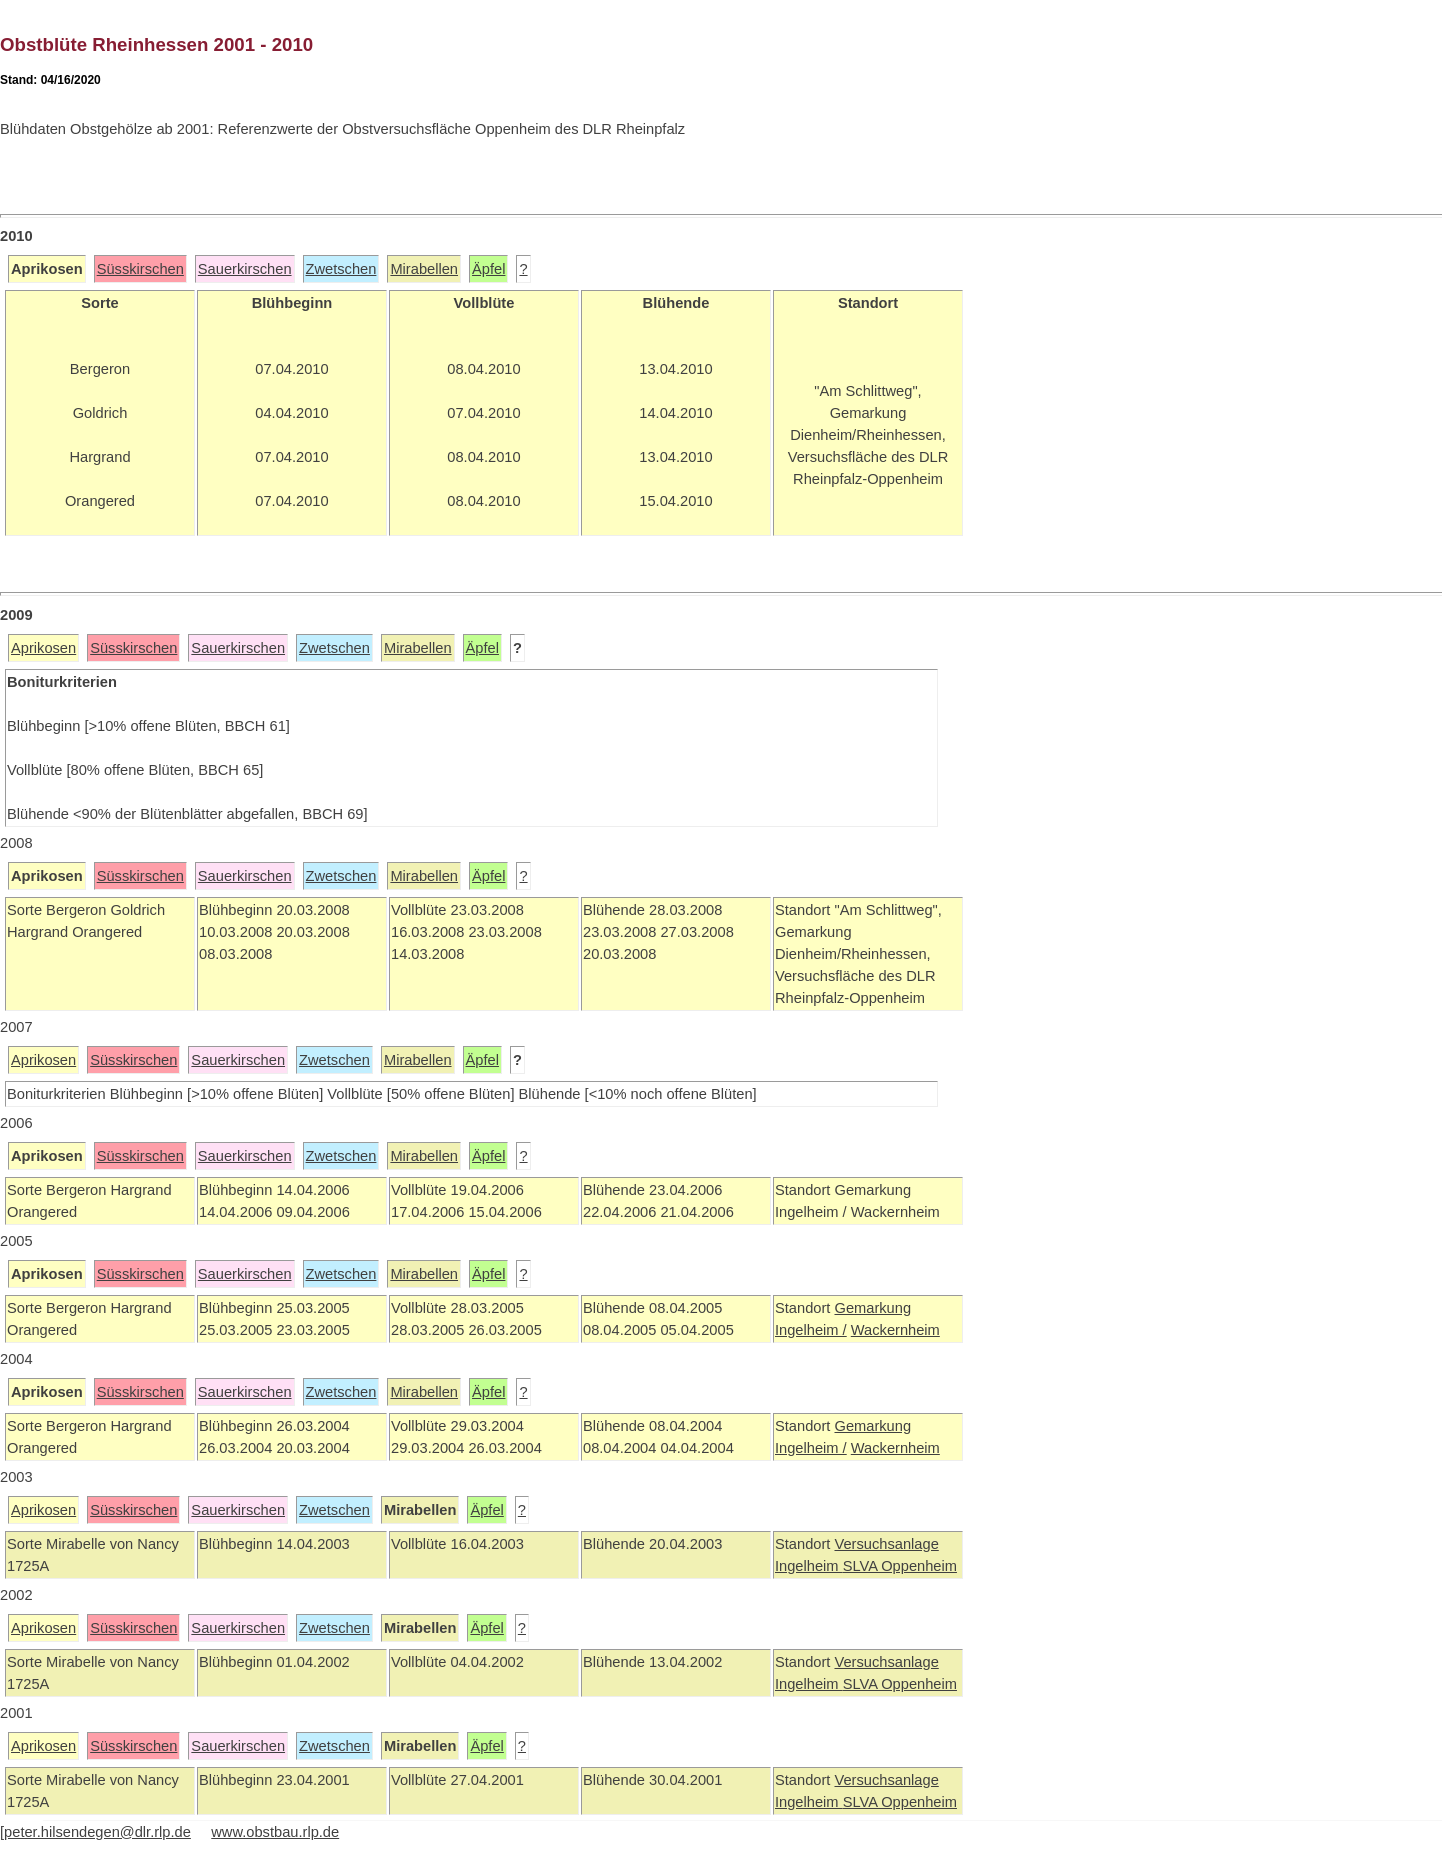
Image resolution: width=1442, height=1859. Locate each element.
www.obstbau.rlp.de (275, 1832)
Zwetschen (341, 269)
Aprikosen (43, 648)
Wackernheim (895, 1330)
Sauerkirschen (245, 269)
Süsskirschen (140, 269)
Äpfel (488, 269)
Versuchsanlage (886, 1544)
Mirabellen (424, 269)
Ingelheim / (811, 1330)
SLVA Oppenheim (900, 1566)
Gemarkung (872, 1308)
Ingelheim (809, 1566)
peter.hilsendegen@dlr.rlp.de (97, 1832)
